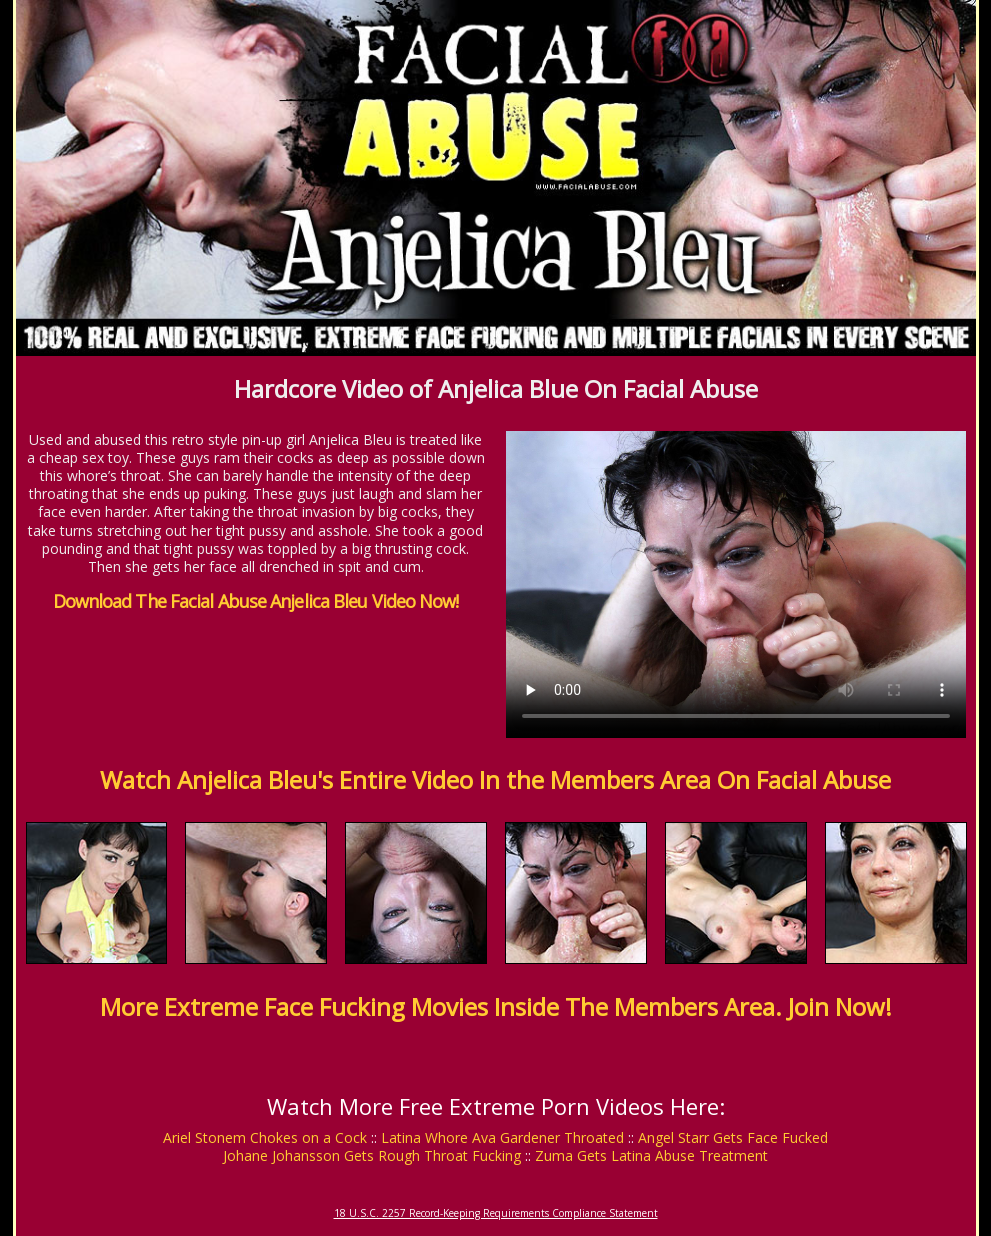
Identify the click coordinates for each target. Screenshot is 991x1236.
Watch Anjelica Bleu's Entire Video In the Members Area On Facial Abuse (495, 779)
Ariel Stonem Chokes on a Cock (265, 1137)
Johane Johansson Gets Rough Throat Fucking (372, 1155)
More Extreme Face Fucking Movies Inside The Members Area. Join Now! (496, 1006)
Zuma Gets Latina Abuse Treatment (651, 1155)
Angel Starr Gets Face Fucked (733, 1137)
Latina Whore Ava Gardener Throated (502, 1137)
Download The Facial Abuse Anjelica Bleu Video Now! (256, 601)
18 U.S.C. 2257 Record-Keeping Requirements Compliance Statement (496, 1213)
